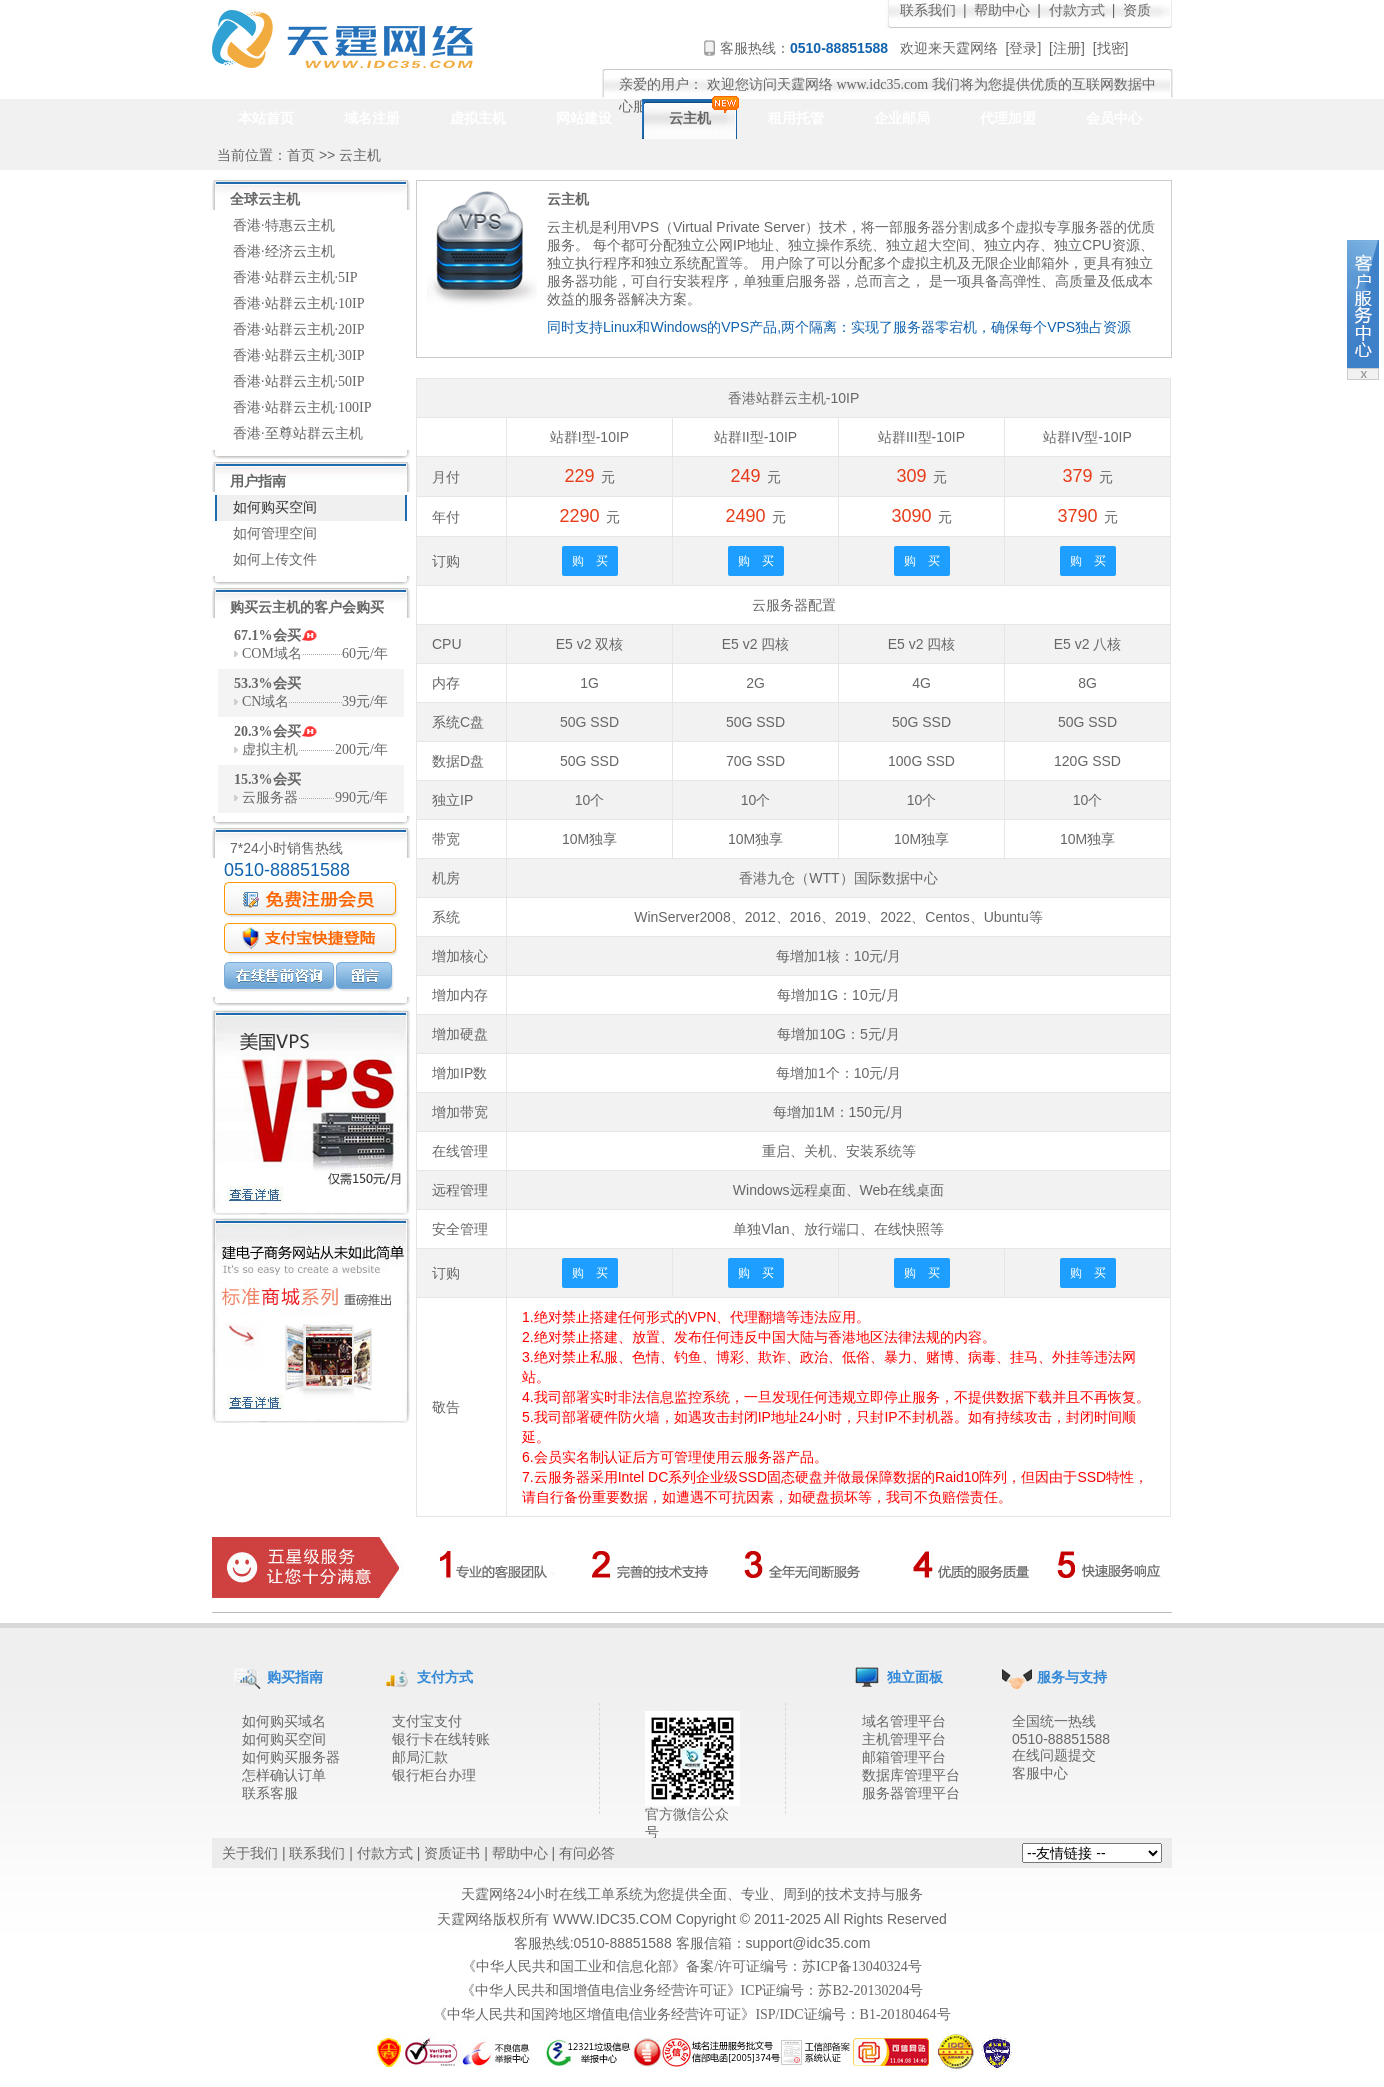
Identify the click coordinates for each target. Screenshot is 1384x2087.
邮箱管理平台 (904, 1757)
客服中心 (1040, 1773)
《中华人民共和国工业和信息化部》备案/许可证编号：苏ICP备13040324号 (692, 1966)
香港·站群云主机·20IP (298, 329)
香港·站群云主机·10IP (298, 303)
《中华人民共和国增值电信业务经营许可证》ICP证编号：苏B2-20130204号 (692, 1990)
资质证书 (452, 1853)
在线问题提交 (1054, 1755)
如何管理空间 (275, 533)
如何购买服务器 (291, 1757)
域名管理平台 (904, 1721)
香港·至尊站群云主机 (298, 433)
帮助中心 (1002, 10)
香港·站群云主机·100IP (302, 407)
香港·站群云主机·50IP (298, 381)
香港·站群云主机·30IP (298, 355)
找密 (1111, 48)
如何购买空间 (275, 507)
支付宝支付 (427, 1721)
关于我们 (250, 1853)
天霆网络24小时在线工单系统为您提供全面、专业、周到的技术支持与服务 (692, 1894)
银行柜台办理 (434, 1775)
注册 (1067, 48)
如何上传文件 (275, 559)
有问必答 (587, 1853)
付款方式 (1077, 10)
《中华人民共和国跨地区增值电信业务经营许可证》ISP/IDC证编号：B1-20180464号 (691, 2014)
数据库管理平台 (911, 1775)
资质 (1137, 10)
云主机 (360, 155)
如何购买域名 (284, 1721)
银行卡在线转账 (441, 1739)
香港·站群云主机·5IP (295, 277)
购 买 (590, 561)
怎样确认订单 (284, 1775)
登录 (1023, 48)
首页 (301, 155)
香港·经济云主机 (284, 251)
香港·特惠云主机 (284, 225)
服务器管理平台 (911, 1793)
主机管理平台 (904, 1739)
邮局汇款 (420, 1757)
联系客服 (270, 1793)
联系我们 (928, 10)
